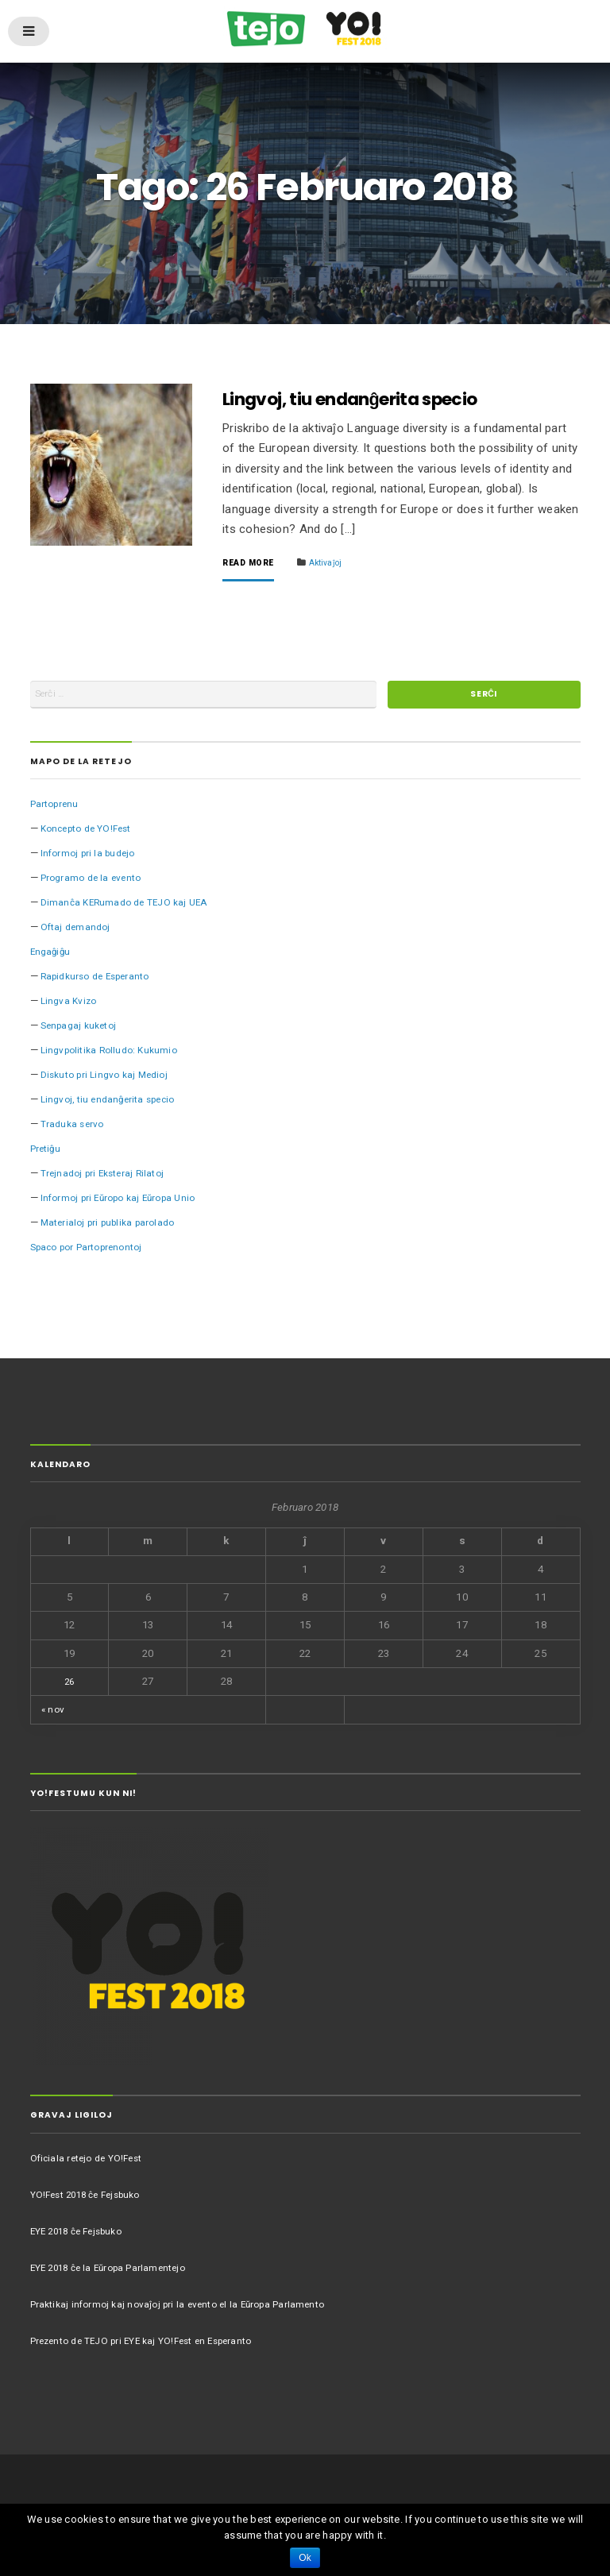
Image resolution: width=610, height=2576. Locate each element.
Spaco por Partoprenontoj (93, 1254)
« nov (53, 1716)
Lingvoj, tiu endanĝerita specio (371, 398)
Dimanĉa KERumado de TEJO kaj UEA (130, 909)
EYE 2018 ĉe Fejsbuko (82, 2237)
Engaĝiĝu (52, 958)
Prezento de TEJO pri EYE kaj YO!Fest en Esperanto (153, 2347)
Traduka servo (75, 1131)
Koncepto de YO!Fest (92, 835)
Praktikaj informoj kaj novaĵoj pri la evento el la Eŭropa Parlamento (189, 2310)
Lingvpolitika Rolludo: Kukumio (115, 1057)
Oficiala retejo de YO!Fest (91, 2164)
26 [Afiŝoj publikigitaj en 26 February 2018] (69, 1688)
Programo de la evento (95, 884)
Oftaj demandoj (78, 934)
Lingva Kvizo (71, 1008)
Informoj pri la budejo (92, 860)
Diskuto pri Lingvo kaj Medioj (110, 1081)
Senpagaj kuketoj (83, 1032)
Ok (305, 2557)
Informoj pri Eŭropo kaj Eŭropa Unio (126, 1205)
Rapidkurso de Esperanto (101, 983)
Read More (251, 563)
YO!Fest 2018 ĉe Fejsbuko (92, 2201)
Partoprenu (57, 811)
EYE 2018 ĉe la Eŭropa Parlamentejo (116, 2274)
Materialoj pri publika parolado (114, 1229)
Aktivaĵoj (334, 562)
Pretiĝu (47, 1155)
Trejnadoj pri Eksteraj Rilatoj (108, 1180)
